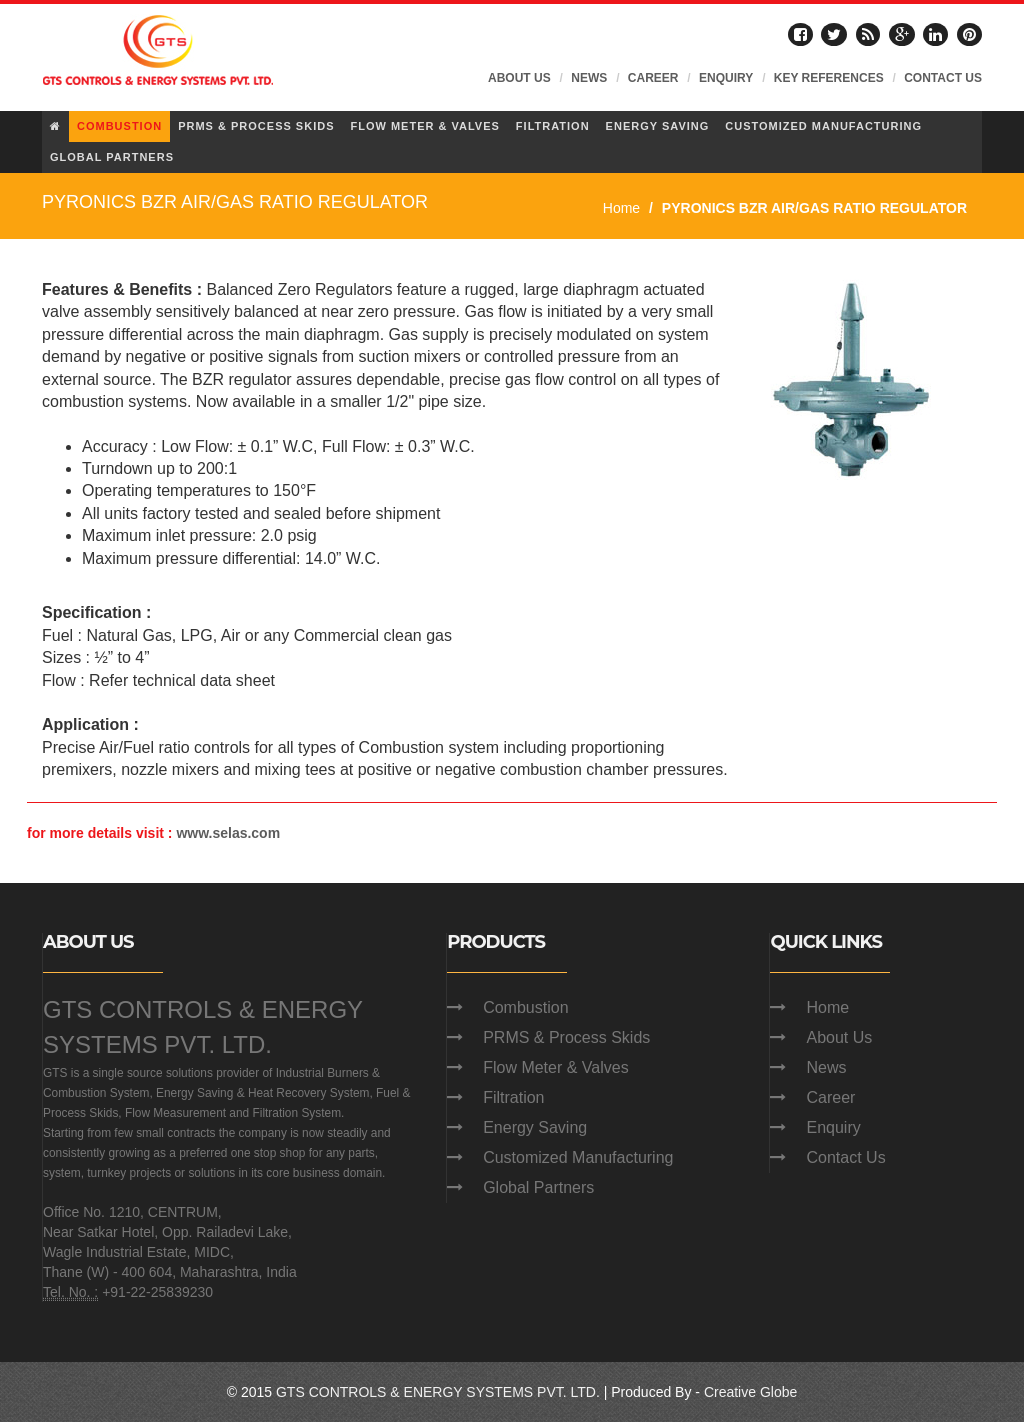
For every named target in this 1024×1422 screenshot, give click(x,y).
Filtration (513, 1097)
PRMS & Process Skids (566, 1037)
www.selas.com (228, 833)
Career (830, 1097)
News (826, 1067)
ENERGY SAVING (658, 126)
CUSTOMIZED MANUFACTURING (823, 126)
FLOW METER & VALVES (424, 126)
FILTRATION (553, 126)
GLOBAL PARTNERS (112, 157)
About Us (839, 1037)
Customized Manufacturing (578, 1157)
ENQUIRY (726, 78)
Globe (778, 1392)
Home (621, 208)
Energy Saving (535, 1127)
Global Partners (538, 1187)
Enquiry (833, 1127)
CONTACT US (943, 78)
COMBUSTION (119, 126)
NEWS (589, 78)
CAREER (653, 78)
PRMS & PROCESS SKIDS (256, 126)
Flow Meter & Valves (556, 1067)
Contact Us (845, 1157)
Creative (730, 1392)
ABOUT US (519, 78)
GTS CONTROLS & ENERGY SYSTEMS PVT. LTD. (438, 1392)
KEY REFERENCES (829, 78)
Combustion (525, 1007)
